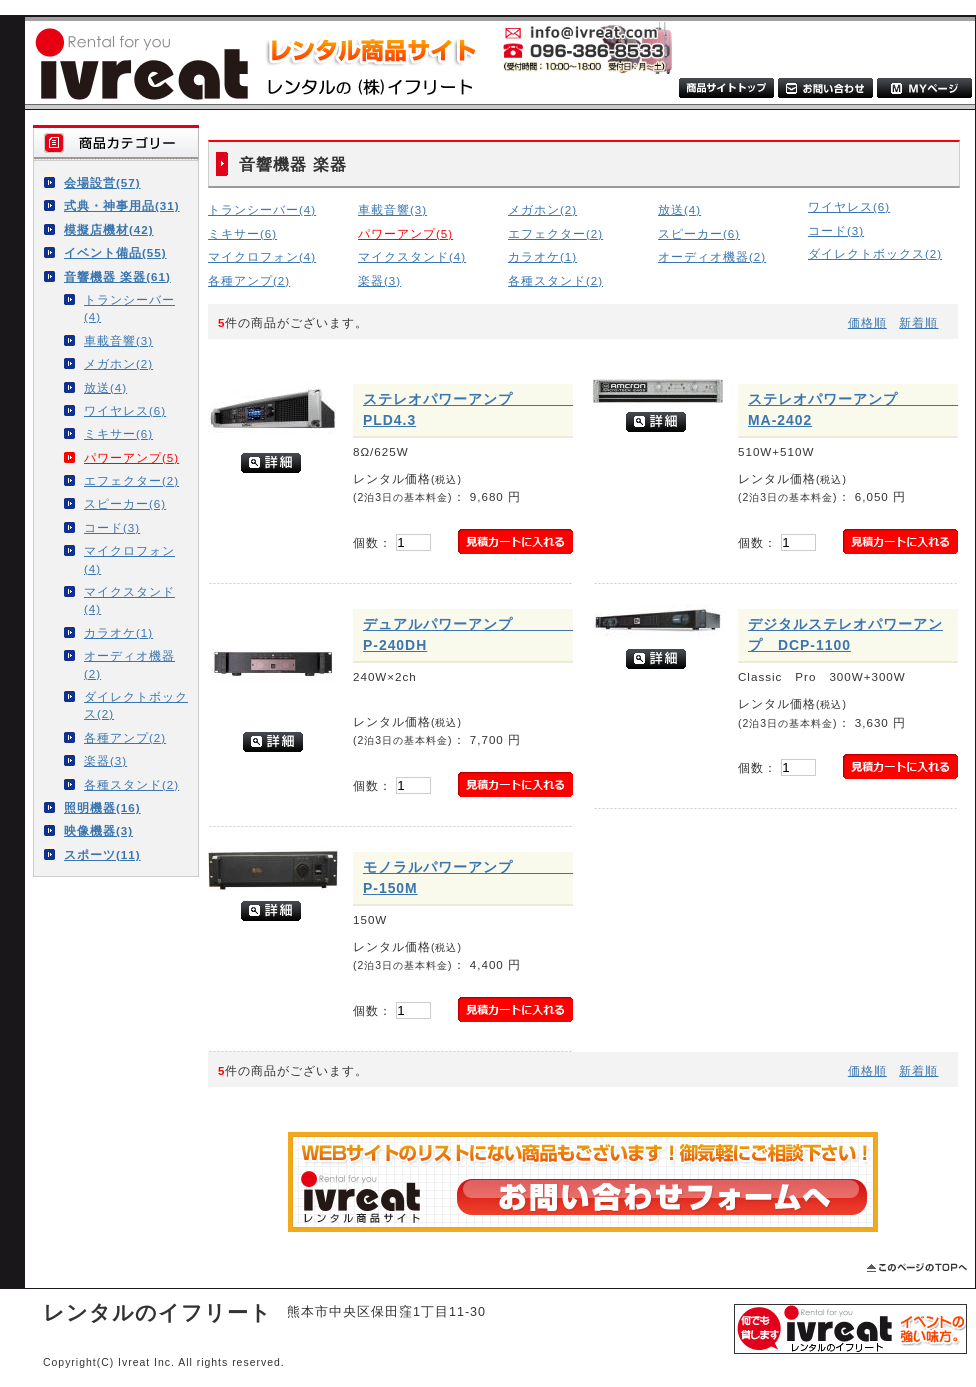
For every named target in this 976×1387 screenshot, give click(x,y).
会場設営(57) (102, 182)
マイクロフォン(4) (129, 559)
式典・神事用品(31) (122, 205)
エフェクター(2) (131, 480)
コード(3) (112, 527)
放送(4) (105, 387)
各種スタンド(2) (131, 784)
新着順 (918, 322)
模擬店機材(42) (109, 229)
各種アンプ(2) (125, 737)
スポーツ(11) (102, 854)
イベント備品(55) (115, 252)
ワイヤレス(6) (125, 410)
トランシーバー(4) (129, 308)
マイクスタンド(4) (129, 600)
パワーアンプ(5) (131, 457)
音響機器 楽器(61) (117, 276)
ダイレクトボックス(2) (136, 705)
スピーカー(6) (125, 503)
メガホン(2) (118, 363)
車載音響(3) (118, 340)
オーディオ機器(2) (129, 664)
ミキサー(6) (118, 433)
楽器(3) (105, 760)
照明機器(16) (102, 807)
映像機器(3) (98, 830)
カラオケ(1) (118, 632)
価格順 (867, 322)
